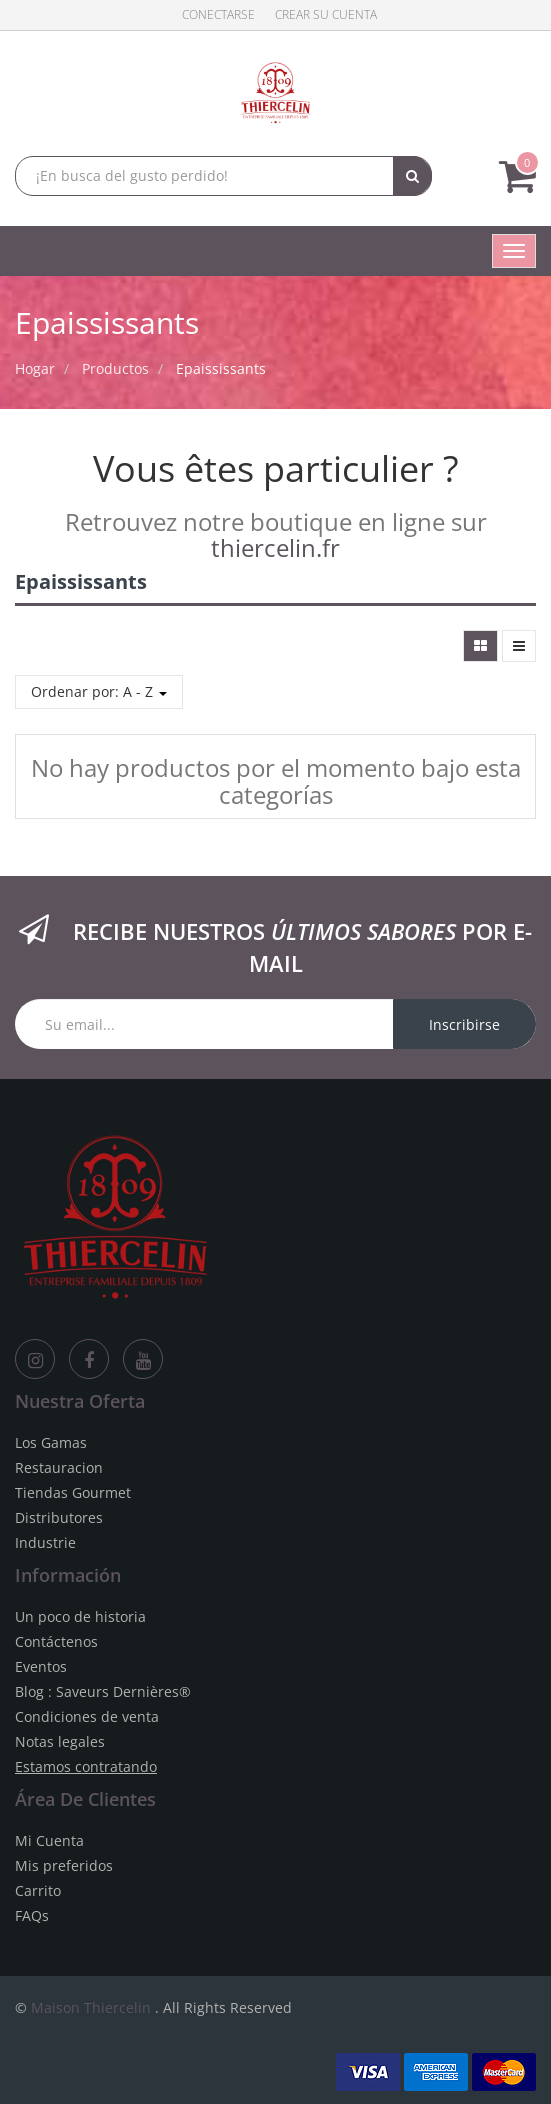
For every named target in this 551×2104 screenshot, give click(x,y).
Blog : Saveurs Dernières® (103, 1691)
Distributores (59, 1517)
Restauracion (59, 1467)
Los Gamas (51, 1442)
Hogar (35, 368)
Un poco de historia (80, 1616)
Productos (115, 368)
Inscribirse (464, 1024)
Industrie (45, 1542)
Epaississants (221, 368)
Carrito (38, 1890)
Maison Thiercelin (91, 2007)
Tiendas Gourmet (73, 1492)
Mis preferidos (64, 1865)
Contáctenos (56, 1641)
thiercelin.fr (275, 547)
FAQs (32, 1915)
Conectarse (218, 14)
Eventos (41, 1666)
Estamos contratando (86, 1766)
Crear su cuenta (326, 14)
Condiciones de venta (87, 1716)
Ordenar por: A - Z (99, 691)
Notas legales (60, 1741)
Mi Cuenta (49, 1840)
